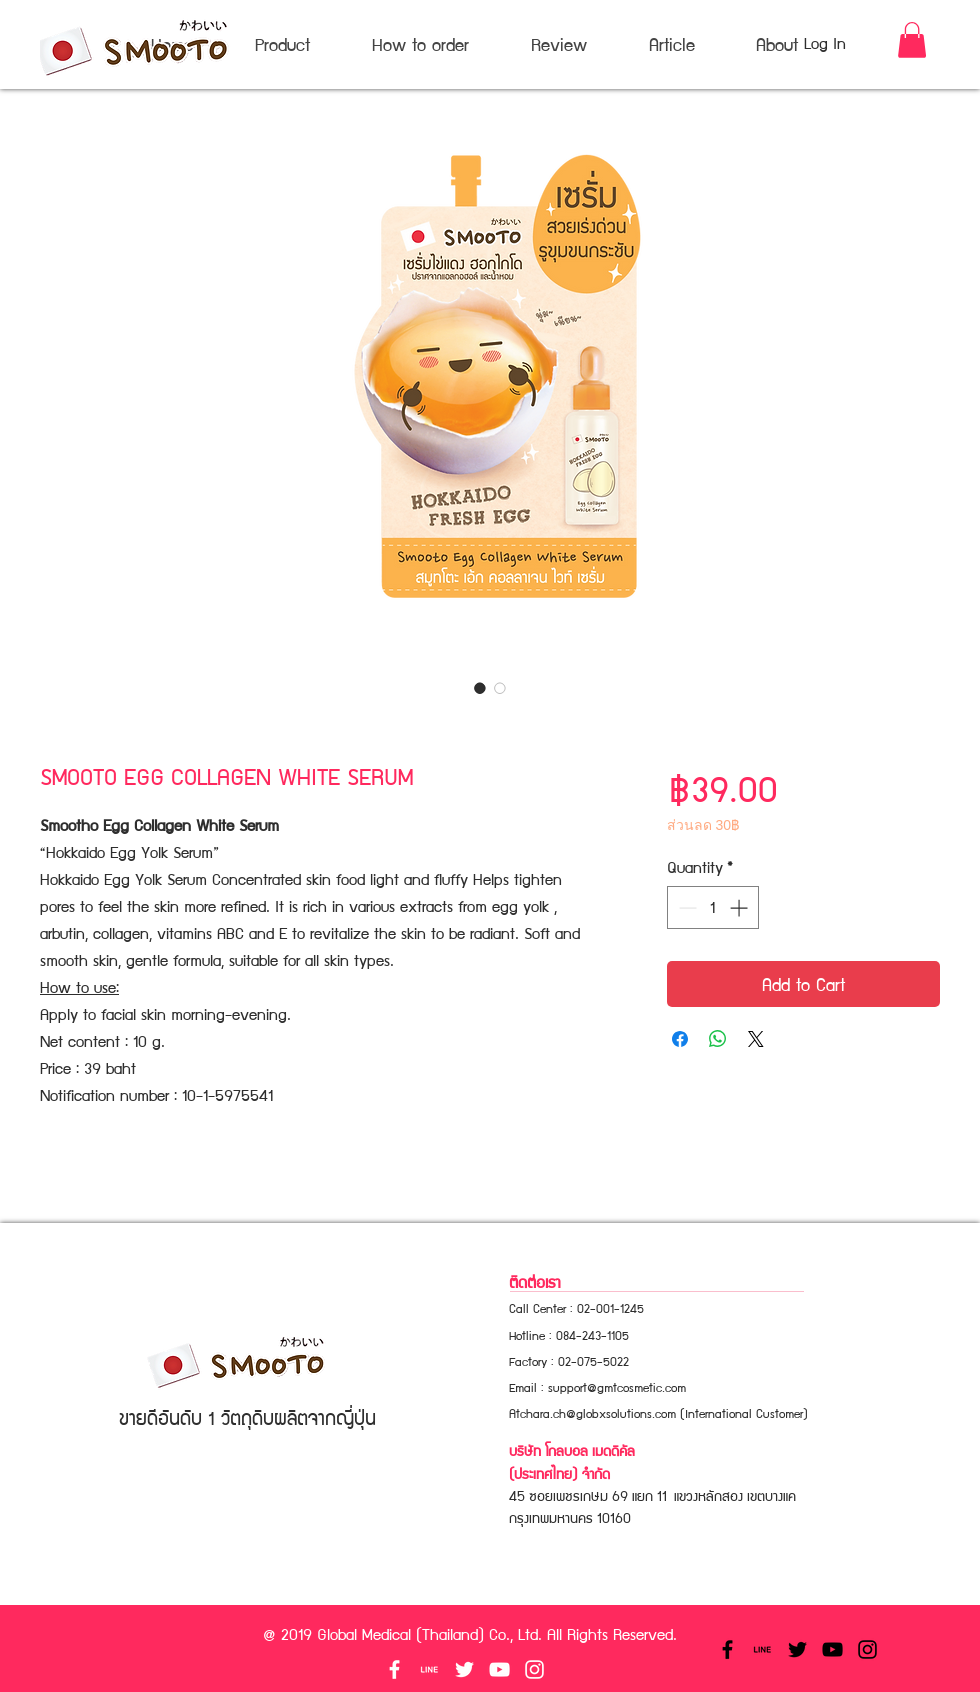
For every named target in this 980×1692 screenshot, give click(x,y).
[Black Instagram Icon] (867, 1649)
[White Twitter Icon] (464, 1669)
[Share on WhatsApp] (718, 1039)
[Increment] (740, 907)
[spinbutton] (713, 907)
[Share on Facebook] (680, 1039)
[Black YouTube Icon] (832, 1649)
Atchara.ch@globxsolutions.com (592, 1412)
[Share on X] (756, 1039)
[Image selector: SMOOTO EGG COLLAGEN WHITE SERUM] (480, 688)
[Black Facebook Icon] (727, 1649)
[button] (912, 40)
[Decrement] (685, 907)
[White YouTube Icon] (499, 1669)
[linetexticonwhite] (429, 1669)
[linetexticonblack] (762, 1649)
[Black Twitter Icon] (797, 1649)
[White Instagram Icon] (534, 1669)
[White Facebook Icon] (394, 1669)
